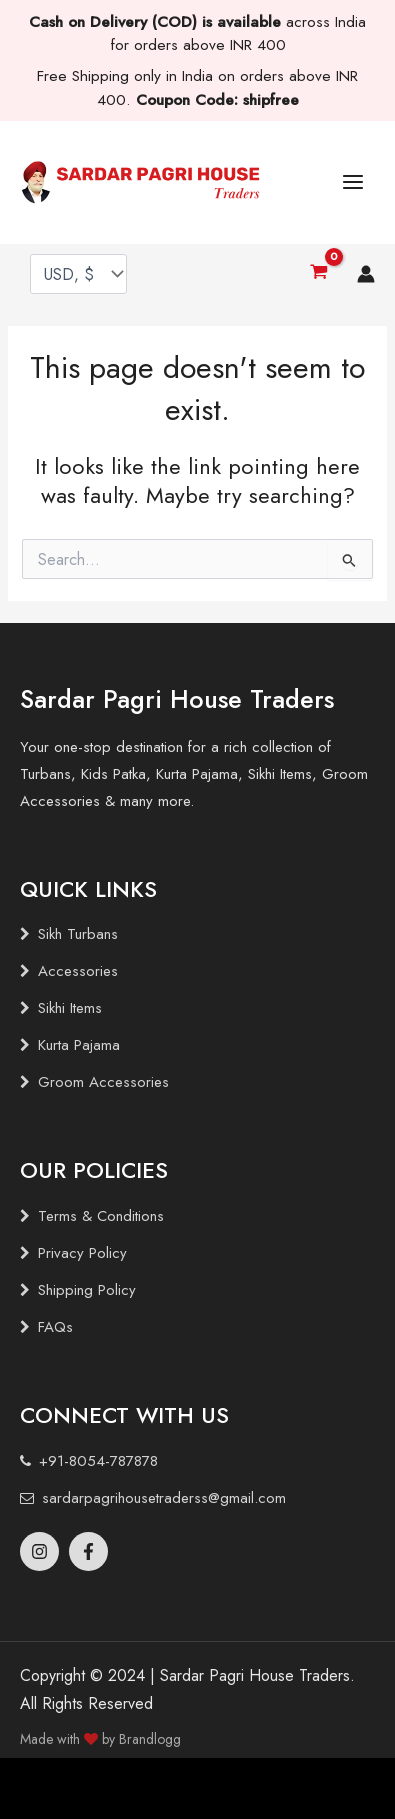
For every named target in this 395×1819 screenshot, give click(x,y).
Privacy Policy (82, 1253)
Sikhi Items (70, 1008)
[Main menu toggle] (353, 182)
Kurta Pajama (79, 1045)
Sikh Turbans (78, 934)
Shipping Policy (87, 1290)
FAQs (55, 1327)
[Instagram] (39, 1551)
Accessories (78, 971)
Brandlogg (150, 1739)
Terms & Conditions (101, 1216)
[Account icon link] (366, 274)
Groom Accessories (103, 1082)
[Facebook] (88, 1551)
